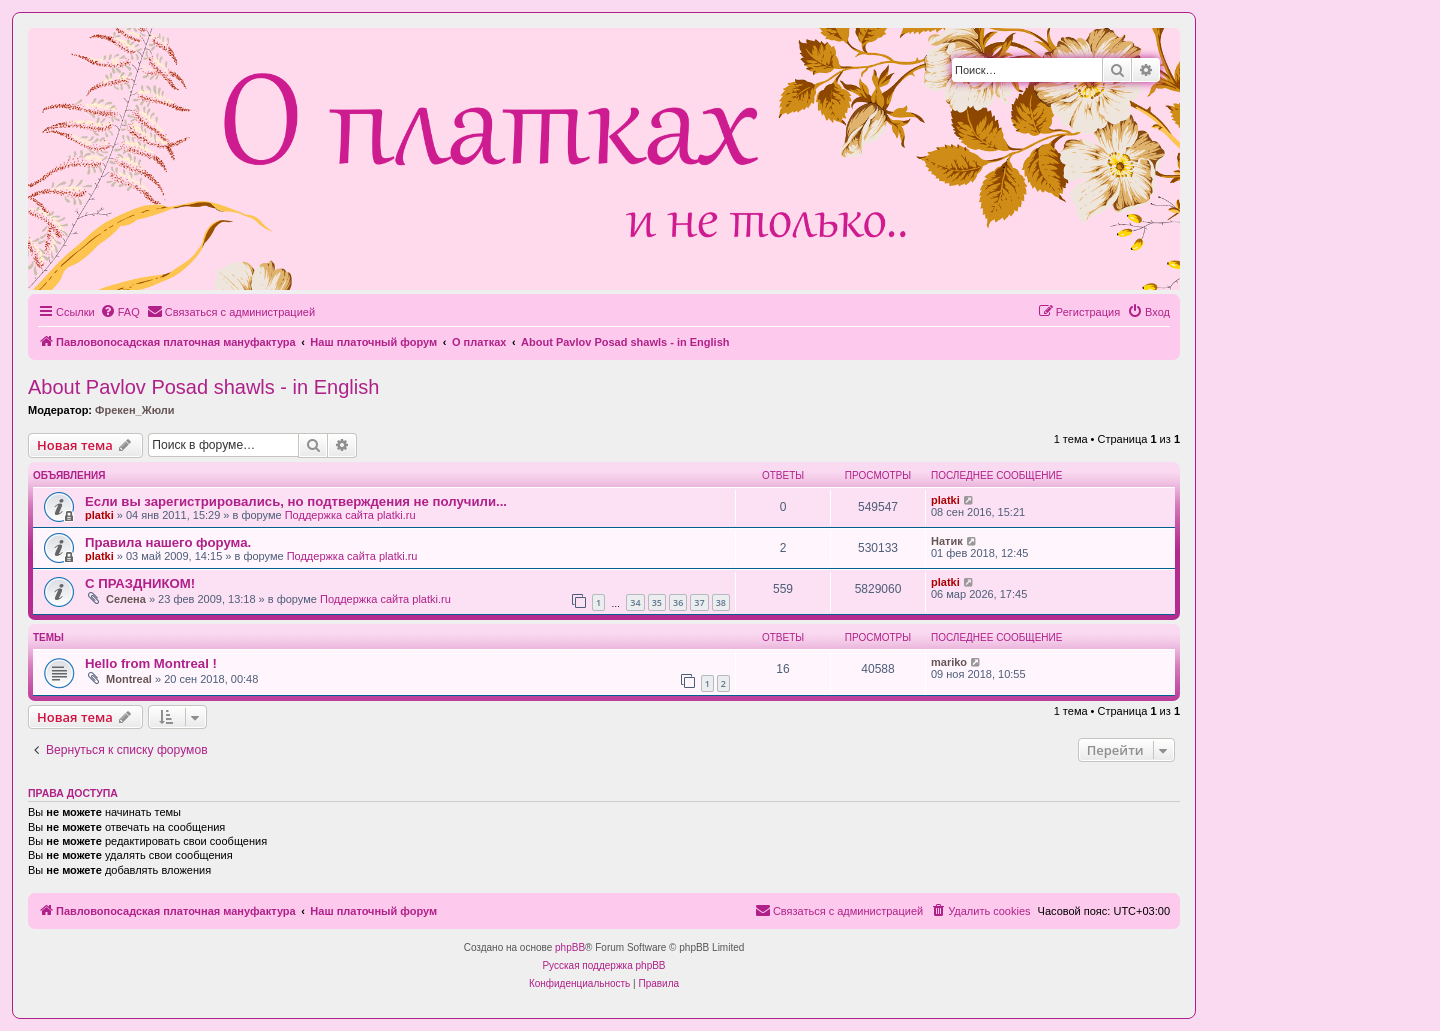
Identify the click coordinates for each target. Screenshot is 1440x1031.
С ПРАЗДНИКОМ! (140, 583)
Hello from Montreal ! (151, 663)
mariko (949, 662)
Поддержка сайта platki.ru (350, 515)
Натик (947, 541)
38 (721, 602)
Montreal (129, 679)
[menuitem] (120, 312)
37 (699, 602)
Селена (126, 599)
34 (635, 602)
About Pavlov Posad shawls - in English (203, 387)
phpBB (570, 947)
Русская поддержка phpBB (603, 965)
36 (678, 602)
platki (99, 515)
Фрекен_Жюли (134, 410)
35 (657, 602)
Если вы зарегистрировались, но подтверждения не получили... (296, 501)
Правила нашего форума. (168, 542)
